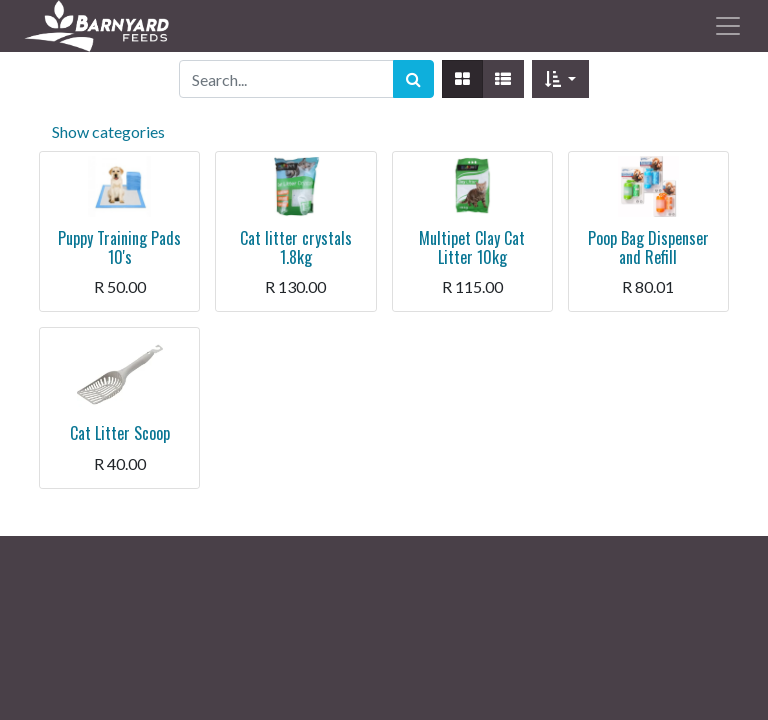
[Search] (413, 79)
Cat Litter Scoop (120, 433)
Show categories (108, 131)
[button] (560, 79)
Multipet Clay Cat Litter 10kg (472, 247)
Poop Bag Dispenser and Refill (648, 247)
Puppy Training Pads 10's (119, 247)
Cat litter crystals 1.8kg (296, 247)
